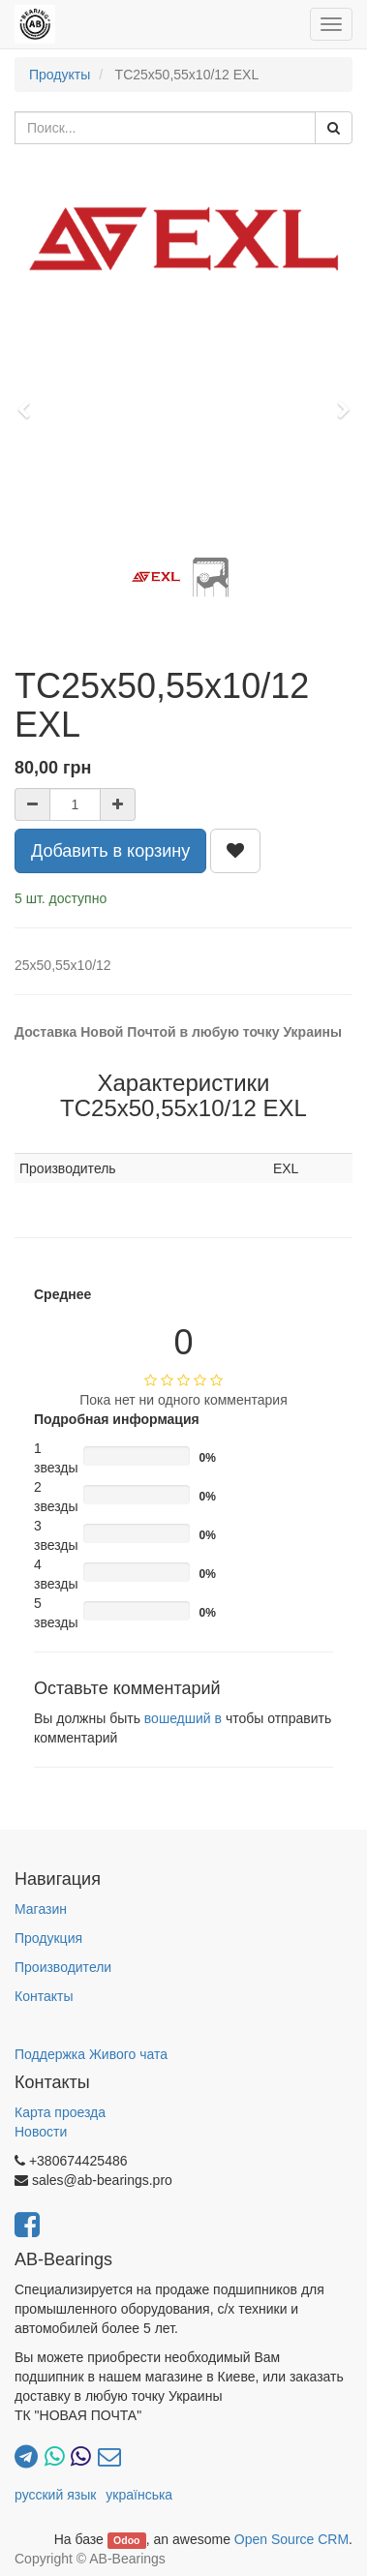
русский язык (55, 2494)
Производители (63, 1967)
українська (139, 2494)
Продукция (48, 1938)
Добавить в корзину (110, 851)
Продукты (59, 74)
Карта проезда (60, 2112)
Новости (41, 2131)
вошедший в (183, 1718)
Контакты (44, 1996)
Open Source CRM (291, 2539)
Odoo (126, 2540)
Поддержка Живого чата (91, 2054)
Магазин (41, 1909)
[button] (30, 401)
